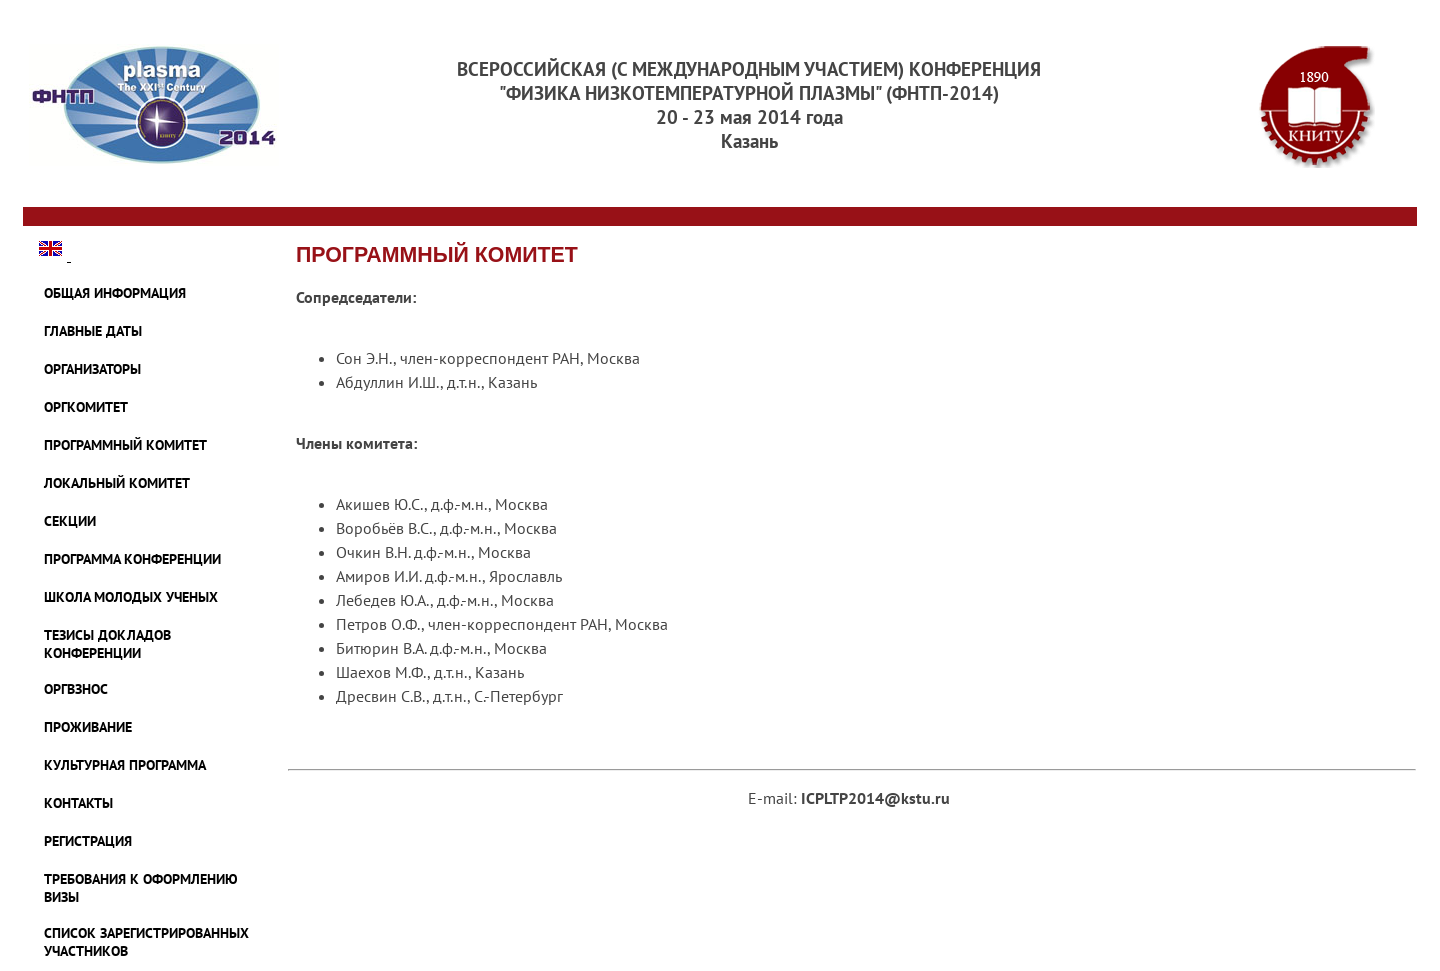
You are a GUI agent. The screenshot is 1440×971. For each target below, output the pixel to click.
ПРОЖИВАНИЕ (88, 727)
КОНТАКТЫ (78, 803)
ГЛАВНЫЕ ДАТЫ (93, 331)
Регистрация (88, 841)
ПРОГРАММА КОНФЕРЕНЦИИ (132, 559)
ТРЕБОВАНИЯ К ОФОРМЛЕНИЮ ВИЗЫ (141, 888)
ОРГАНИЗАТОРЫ (92, 369)
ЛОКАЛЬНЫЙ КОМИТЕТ (117, 483)
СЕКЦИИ (70, 521)
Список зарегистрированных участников (146, 942)
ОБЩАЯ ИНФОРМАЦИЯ (115, 293)
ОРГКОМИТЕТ (86, 407)
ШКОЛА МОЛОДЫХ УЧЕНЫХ (131, 597)
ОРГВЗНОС (76, 689)
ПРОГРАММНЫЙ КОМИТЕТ (125, 445)
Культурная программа (125, 765)
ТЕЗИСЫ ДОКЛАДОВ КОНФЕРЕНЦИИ (107, 644)
